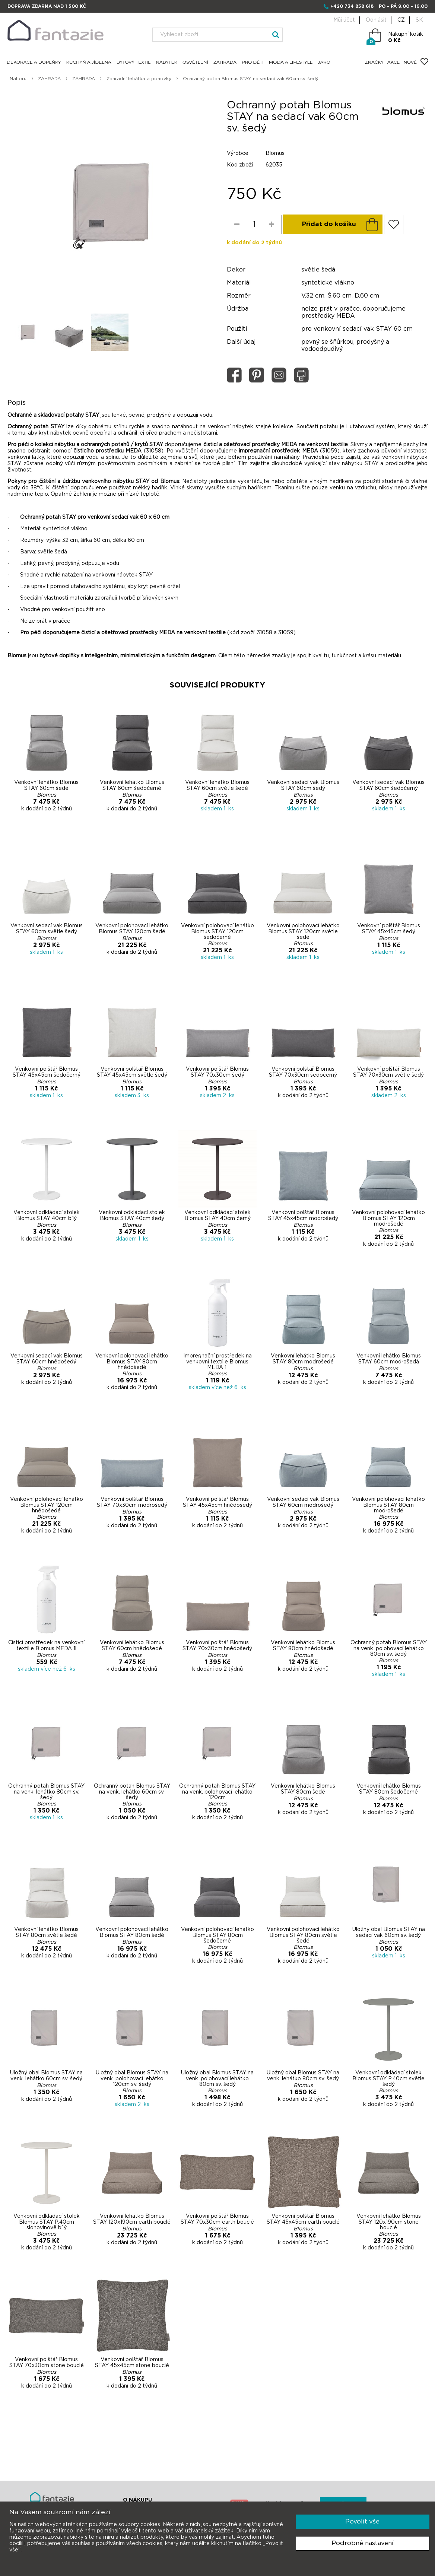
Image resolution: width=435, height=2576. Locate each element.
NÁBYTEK (166, 62)
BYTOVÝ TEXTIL (134, 62)
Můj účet (344, 20)
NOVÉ (410, 62)
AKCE (393, 62)
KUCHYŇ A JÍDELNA (88, 62)
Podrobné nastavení (362, 2543)
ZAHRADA (224, 62)
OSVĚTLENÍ (195, 62)
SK (419, 20)
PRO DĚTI (253, 62)
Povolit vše (362, 2521)
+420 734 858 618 (352, 6)
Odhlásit (376, 20)
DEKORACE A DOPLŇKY (34, 62)
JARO (324, 62)
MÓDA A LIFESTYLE (291, 62)
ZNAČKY (374, 62)
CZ (401, 20)
